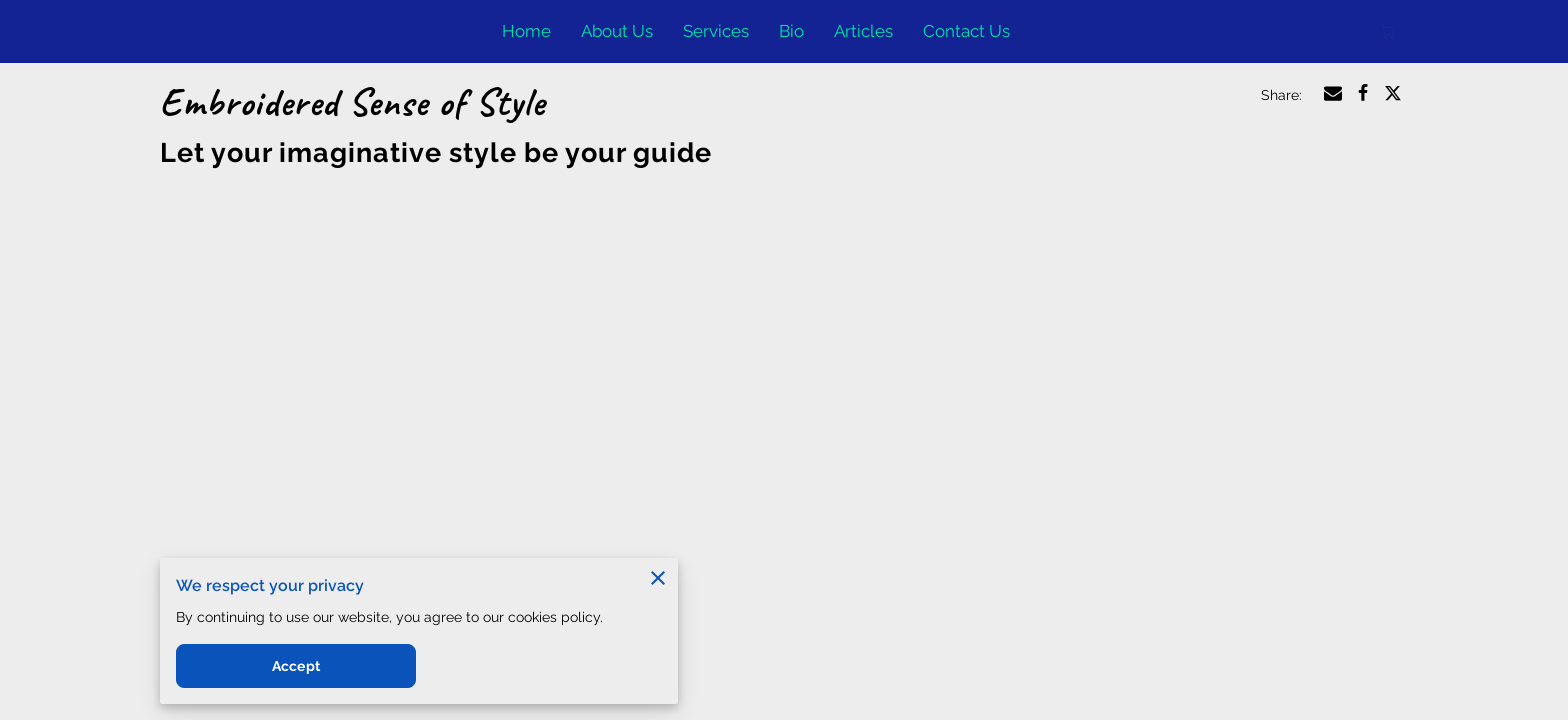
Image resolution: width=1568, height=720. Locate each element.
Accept (296, 666)
